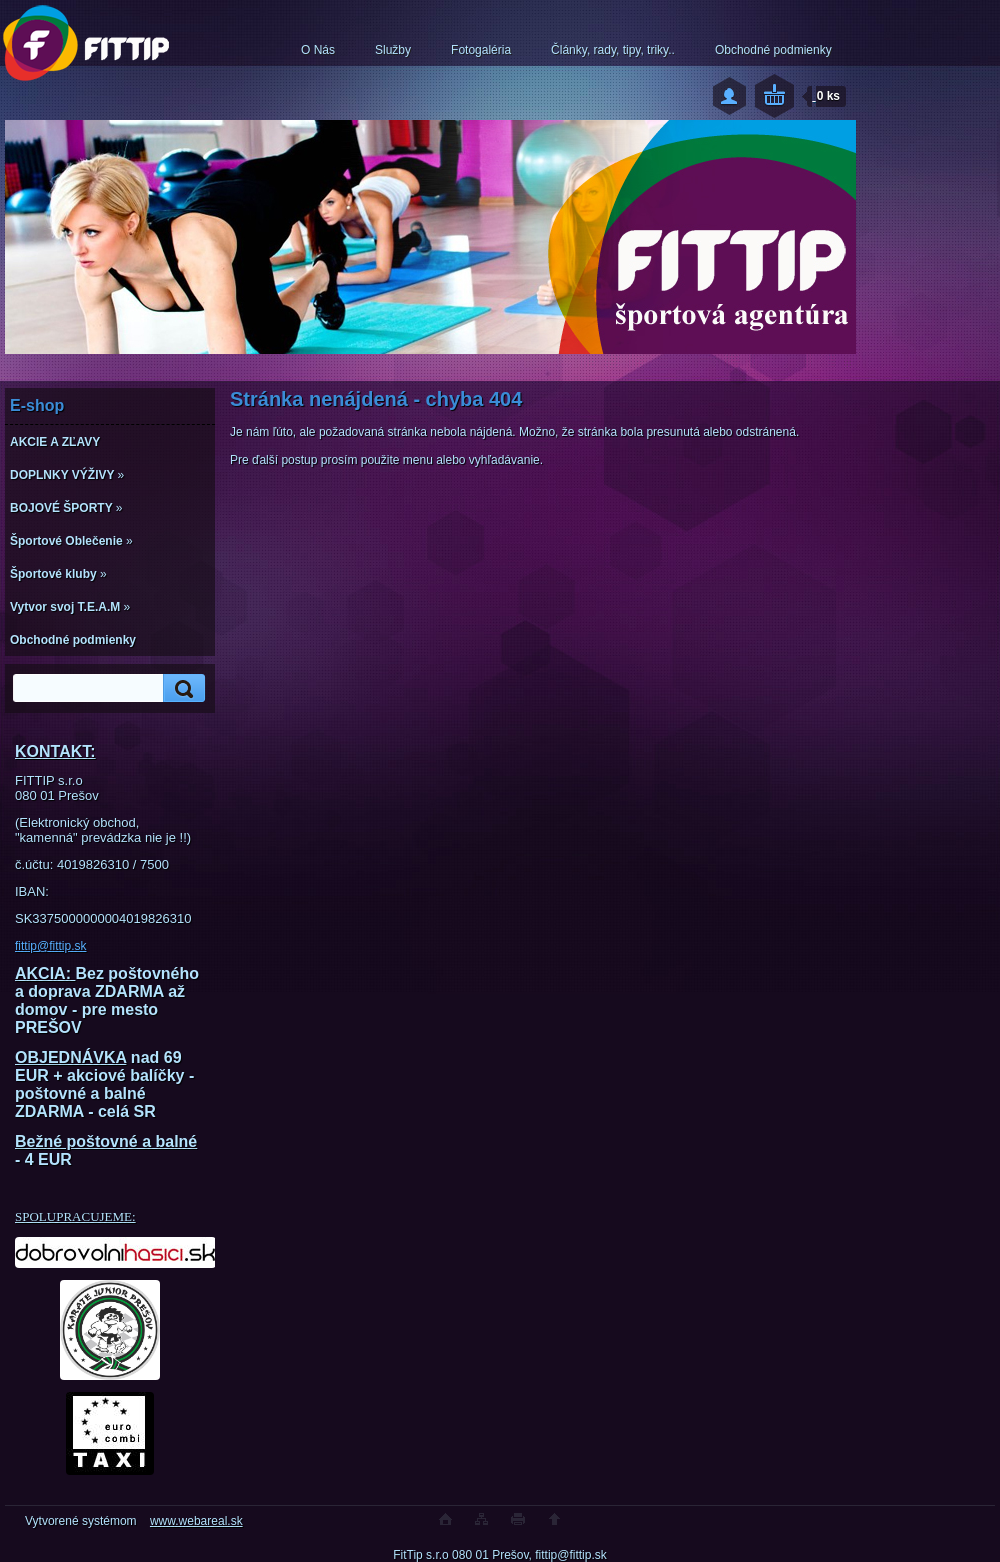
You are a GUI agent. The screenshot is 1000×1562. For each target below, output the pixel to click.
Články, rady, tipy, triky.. (613, 50)
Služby (393, 50)
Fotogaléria (481, 50)
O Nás (318, 50)
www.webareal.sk (196, 1521)
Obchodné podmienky (773, 50)
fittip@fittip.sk (51, 946)
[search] (181, 688)
